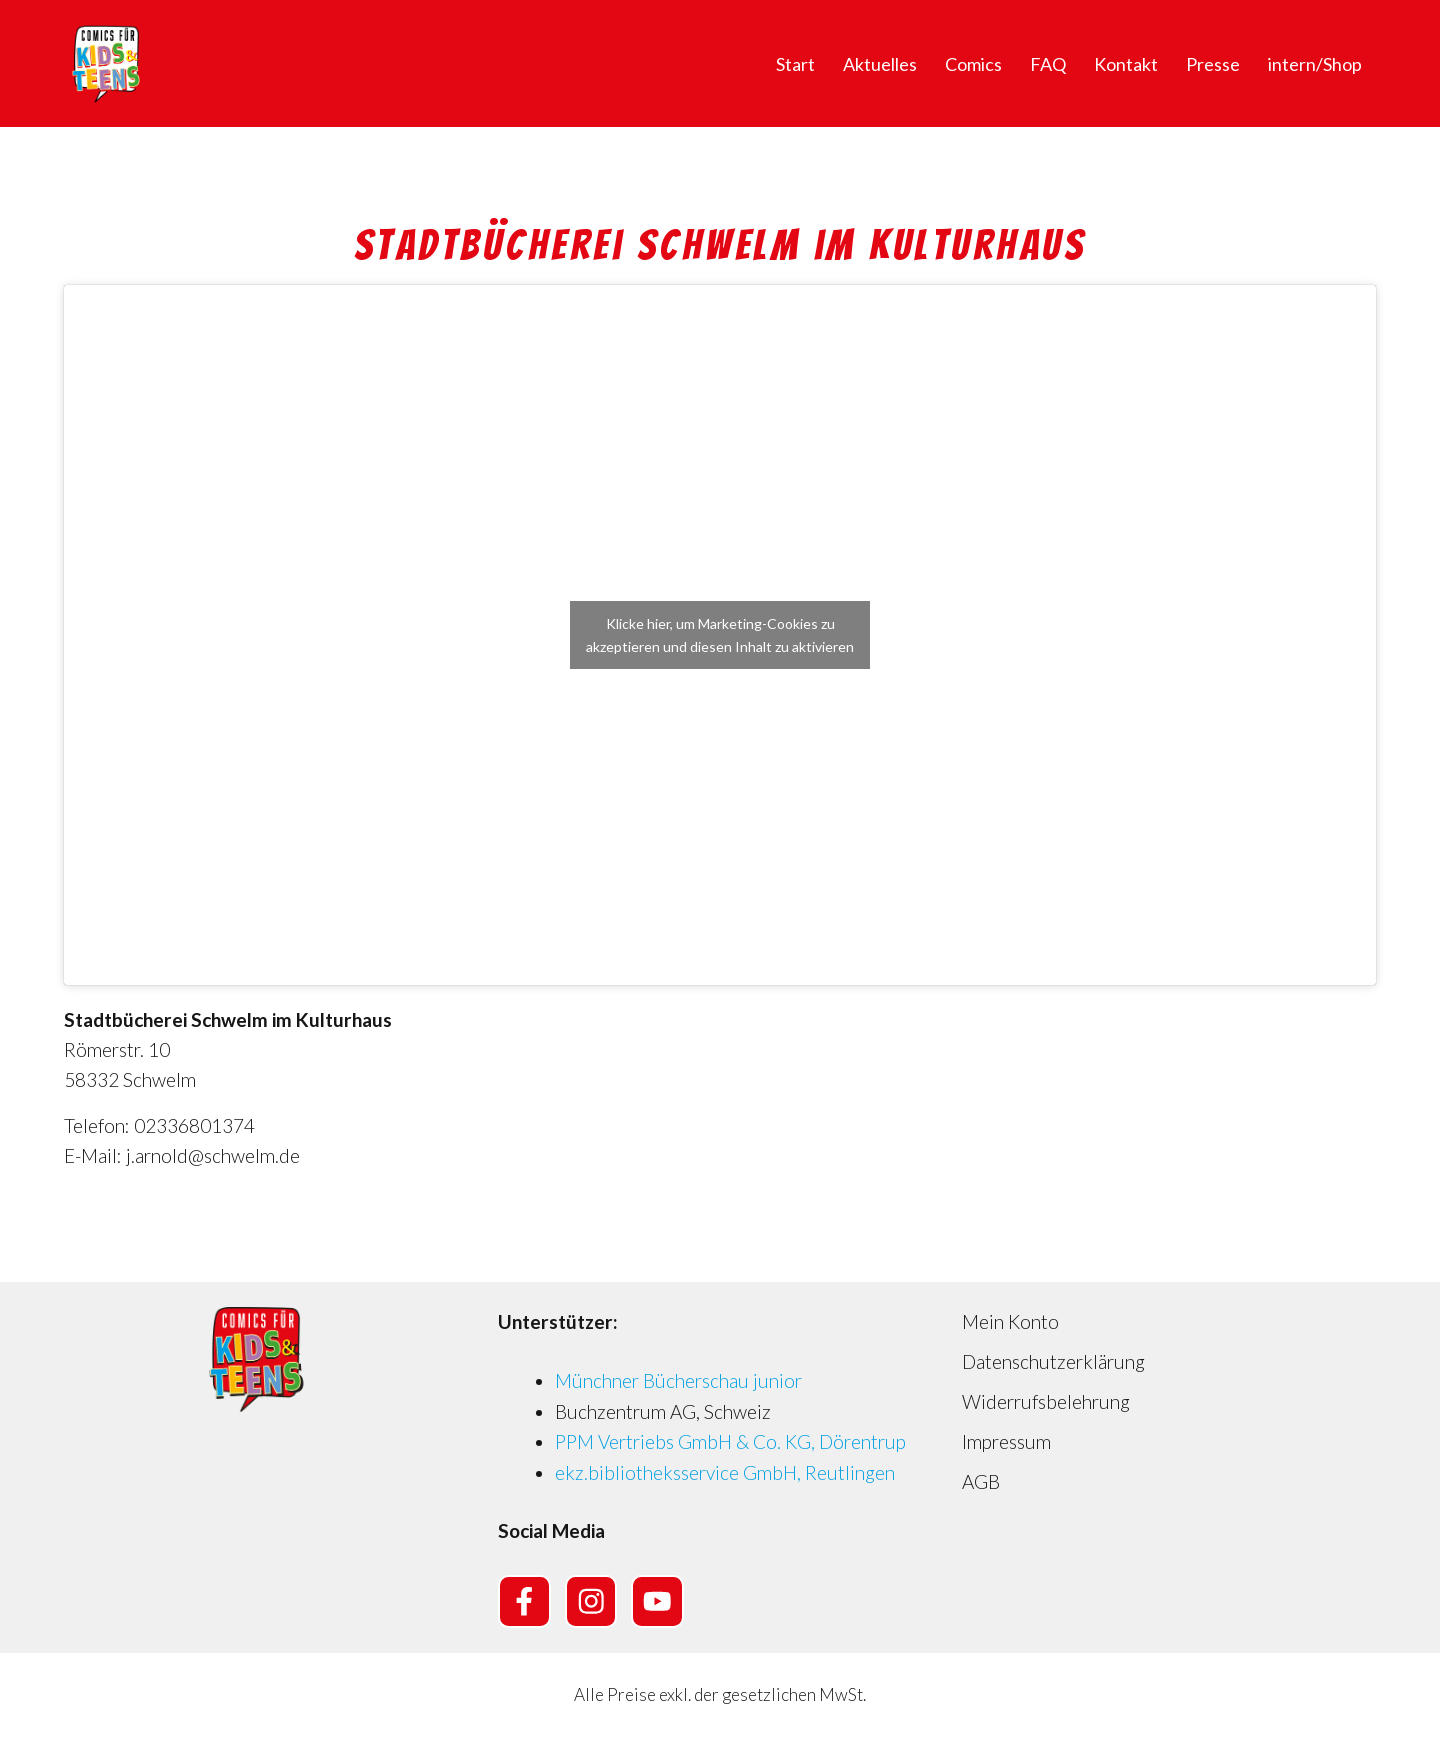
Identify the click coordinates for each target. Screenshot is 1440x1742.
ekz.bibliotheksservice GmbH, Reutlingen (725, 1472)
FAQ (1048, 64)
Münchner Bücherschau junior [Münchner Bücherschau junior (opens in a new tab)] (678, 1380)
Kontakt (1126, 64)
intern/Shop (1315, 64)
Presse (1213, 64)
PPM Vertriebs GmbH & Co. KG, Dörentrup (730, 1441)
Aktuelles (880, 64)
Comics (973, 64)
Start (795, 64)
